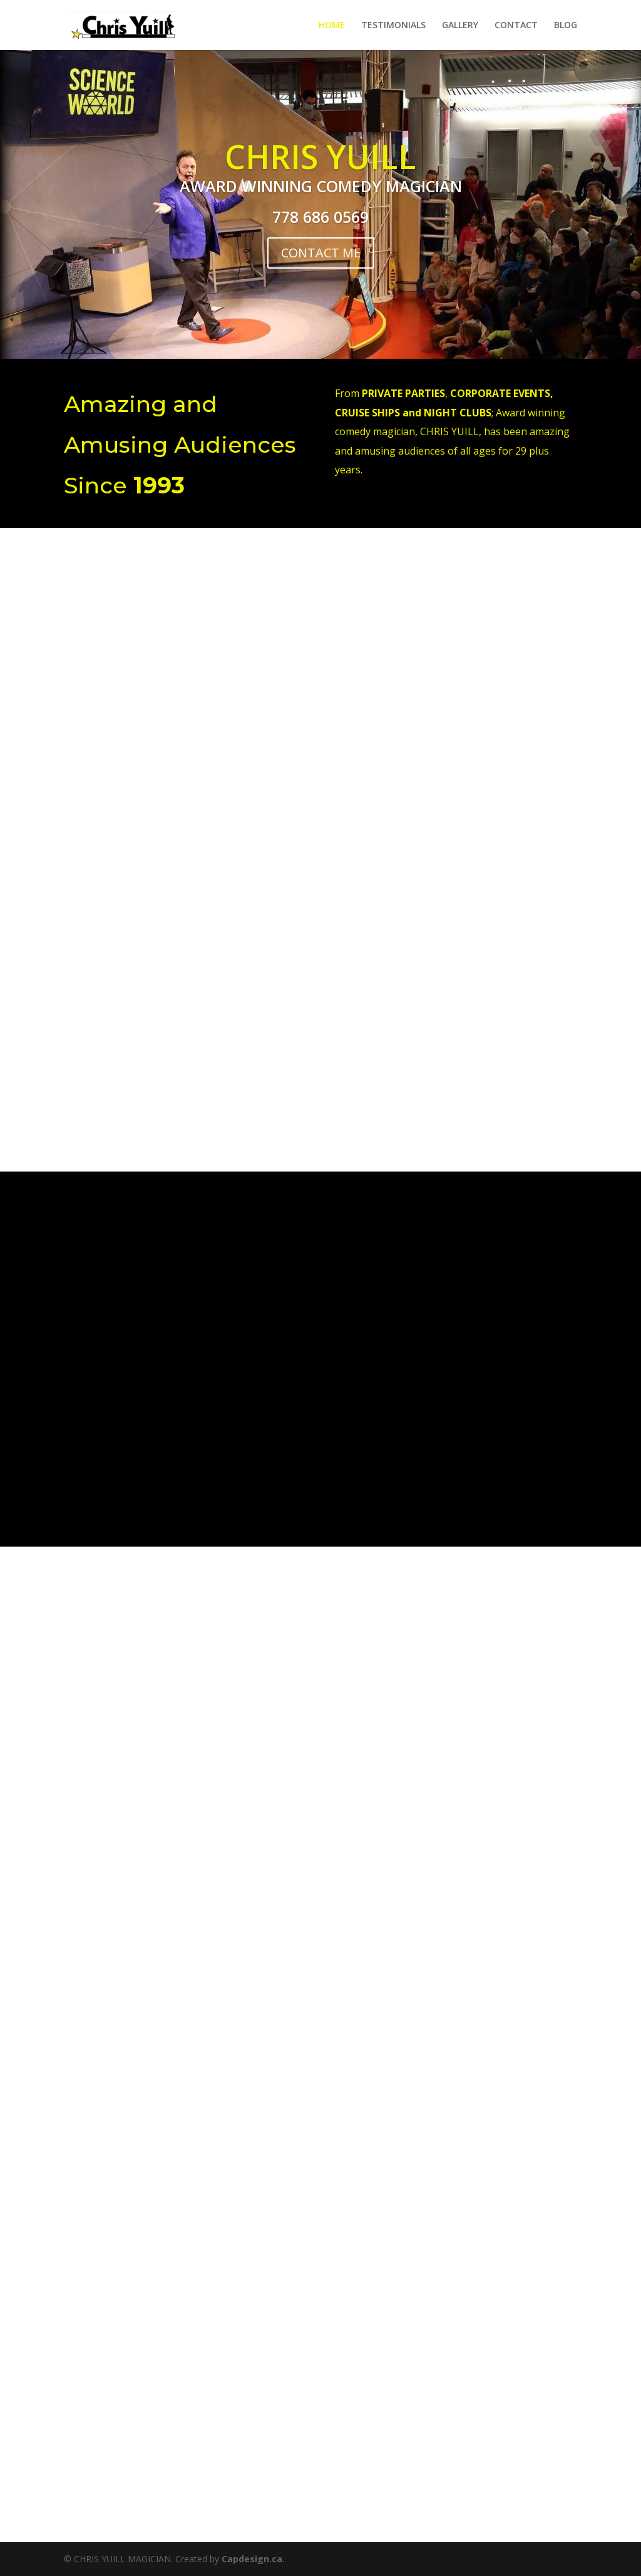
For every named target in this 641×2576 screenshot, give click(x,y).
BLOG (565, 26)
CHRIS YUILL (320, 156)
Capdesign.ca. (253, 2559)
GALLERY (460, 26)
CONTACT (516, 26)
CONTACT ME (321, 252)
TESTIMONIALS (393, 26)
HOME (332, 26)
